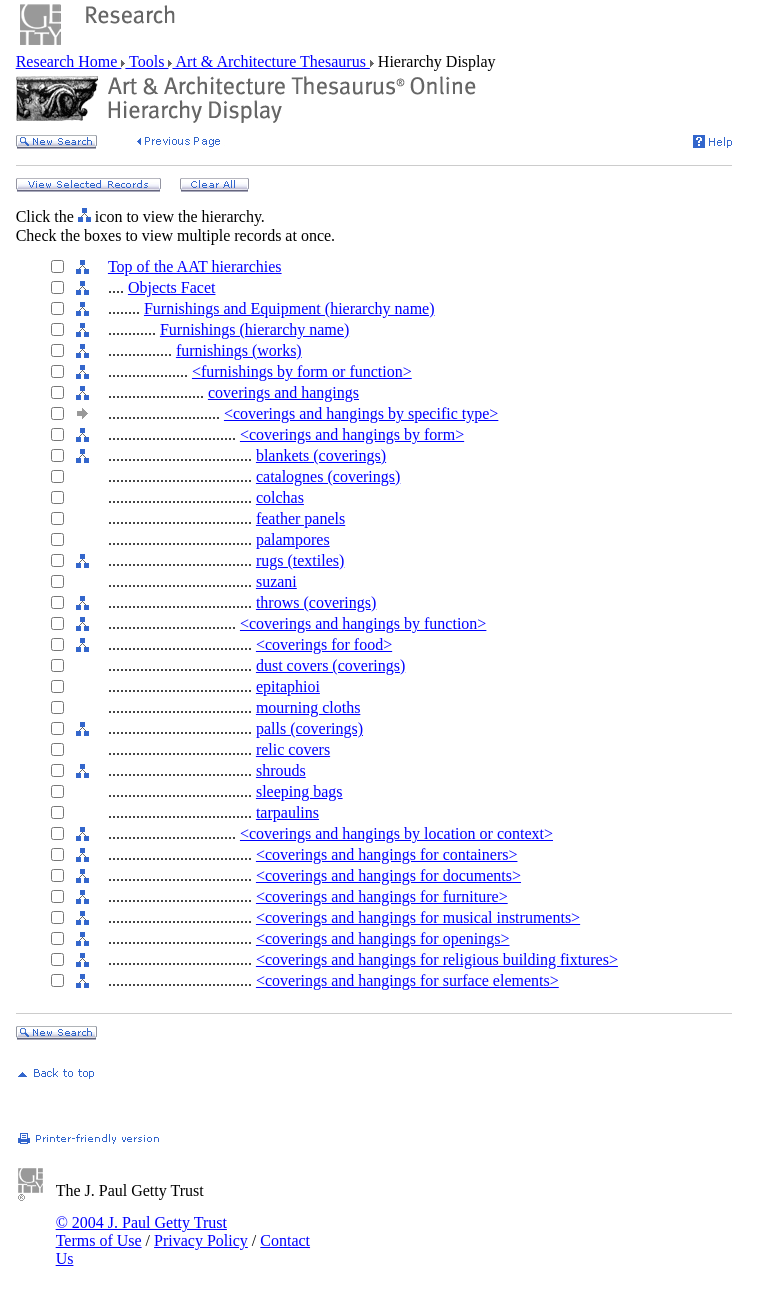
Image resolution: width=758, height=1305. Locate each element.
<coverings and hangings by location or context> (396, 833)
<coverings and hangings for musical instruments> (418, 917)
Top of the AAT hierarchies (195, 266)
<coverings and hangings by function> (363, 623)
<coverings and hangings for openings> (383, 938)
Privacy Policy (201, 1240)
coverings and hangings (283, 392)
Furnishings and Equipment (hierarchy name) (289, 308)
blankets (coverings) (321, 455)
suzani (276, 581)
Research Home (69, 61)
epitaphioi (288, 686)
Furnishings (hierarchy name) (254, 329)
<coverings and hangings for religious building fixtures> (437, 959)
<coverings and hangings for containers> (387, 854)
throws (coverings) (316, 602)
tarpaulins (287, 812)
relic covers (293, 749)
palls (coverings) (309, 728)
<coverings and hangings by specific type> (361, 413)
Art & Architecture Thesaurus (270, 61)
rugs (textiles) (300, 560)
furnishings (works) (239, 350)
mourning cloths (308, 707)
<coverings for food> (324, 644)
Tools (146, 61)
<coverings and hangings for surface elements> (407, 980)
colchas (280, 497)
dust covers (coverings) (330, 665)
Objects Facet (172, 287)
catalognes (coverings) (328, 476)
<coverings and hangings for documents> (388, 875)
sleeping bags (299, 791)
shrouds (281, 770)
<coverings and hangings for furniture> (382, 896)
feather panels (300, 518)
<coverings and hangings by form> (352, 434)
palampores (293, 539)
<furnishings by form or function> (302, 371)
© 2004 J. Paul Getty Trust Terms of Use (141, 1231)
